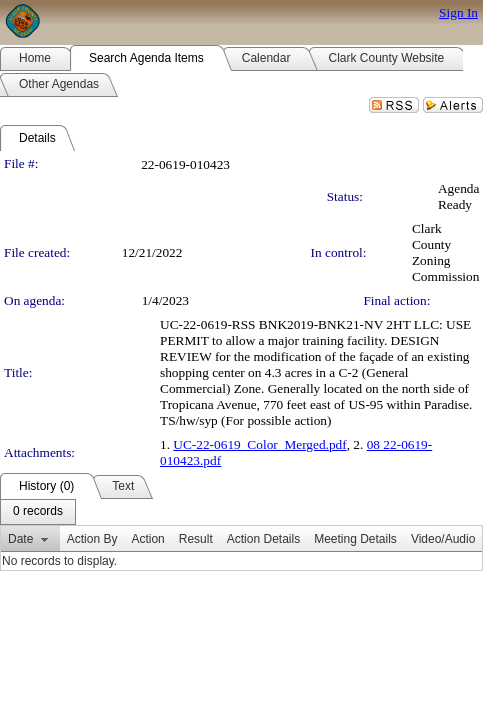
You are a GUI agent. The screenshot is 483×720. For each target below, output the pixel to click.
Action (147, 539)
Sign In (458, 12)
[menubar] (38, 512)
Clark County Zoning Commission (445, 252)
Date (20, 539)
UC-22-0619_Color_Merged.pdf (259, 444)
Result (196, 539)
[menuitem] (38, 512)
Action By (92, 539)
